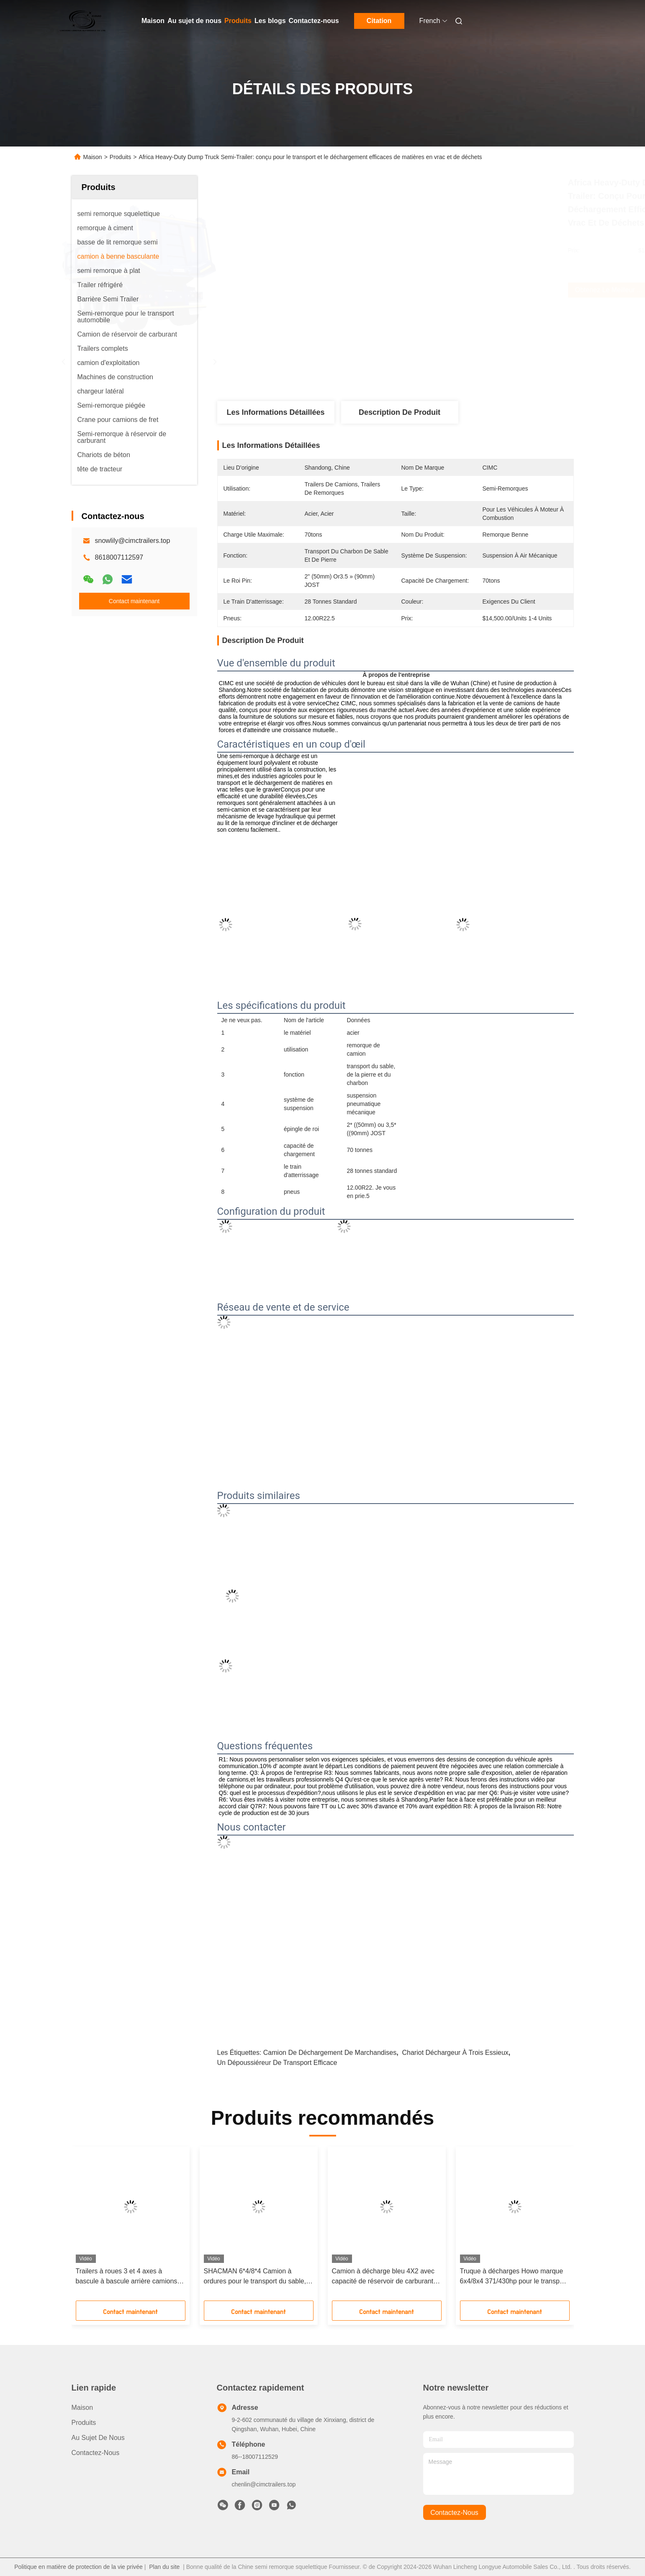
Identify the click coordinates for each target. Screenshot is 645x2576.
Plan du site (164, 2566)
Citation (379, 20)
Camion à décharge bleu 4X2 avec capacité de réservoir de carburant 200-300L (383, 2276)
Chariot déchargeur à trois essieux (455, 2052)
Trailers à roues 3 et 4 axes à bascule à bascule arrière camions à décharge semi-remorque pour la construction (129, 2276)
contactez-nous (454, 2512)
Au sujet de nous (194, 20)
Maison (152, 20)
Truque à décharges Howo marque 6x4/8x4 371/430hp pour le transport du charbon (514, 2276)
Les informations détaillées (275, 412)
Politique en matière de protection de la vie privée (78, 2566)
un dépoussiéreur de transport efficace (277, 2062)
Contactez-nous (314, 20)
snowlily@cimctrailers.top (132, 540)
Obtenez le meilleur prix (441, 289)
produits (84, 2422)
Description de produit (399, 412)
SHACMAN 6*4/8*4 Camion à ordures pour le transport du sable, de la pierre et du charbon (255, 2276)
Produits (238, 20)
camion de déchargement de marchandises (329, 2052)
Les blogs (270, 20)
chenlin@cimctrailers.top (264, 2484)
